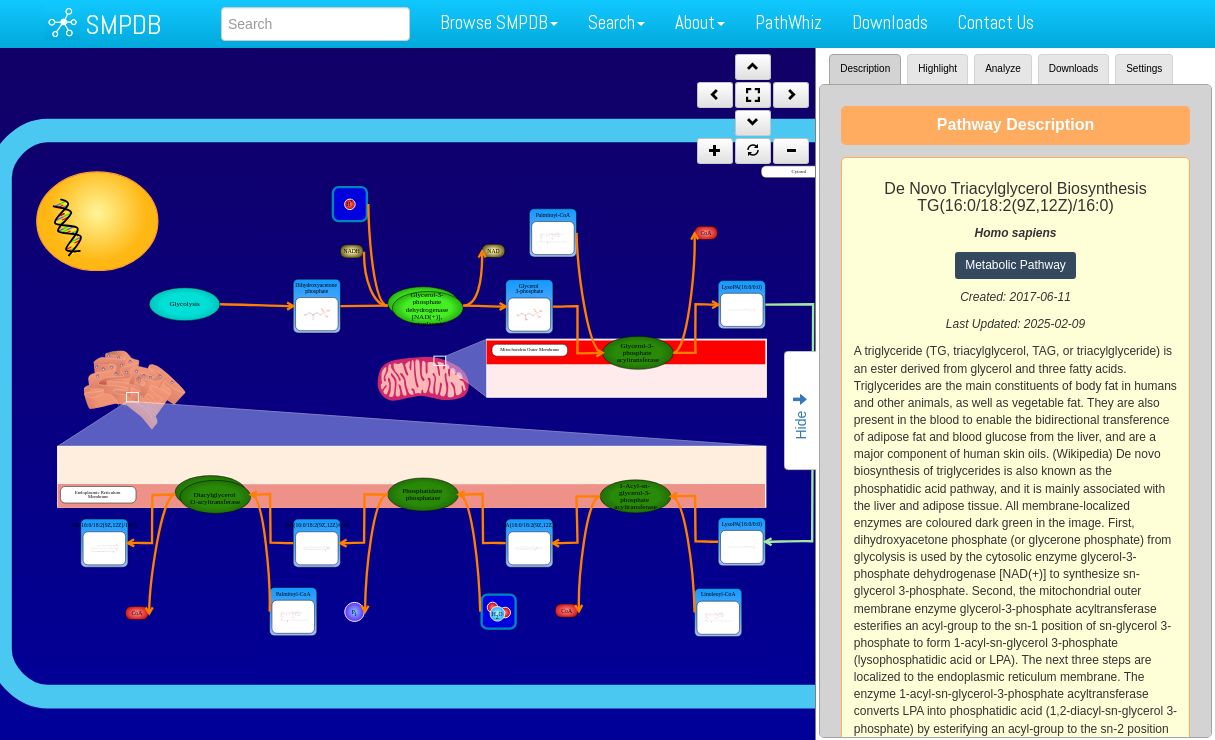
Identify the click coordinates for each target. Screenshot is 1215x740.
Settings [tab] (1144, 68)
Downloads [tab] (1073, 68)
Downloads (890, 22)
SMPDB (123, 24)
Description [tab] (865, 68)
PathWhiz (788, 22)
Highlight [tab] (937, 68)
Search (616, 22)
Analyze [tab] (1003, 68)
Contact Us (996, 22)
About (700, 22)
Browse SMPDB (499, 22)
